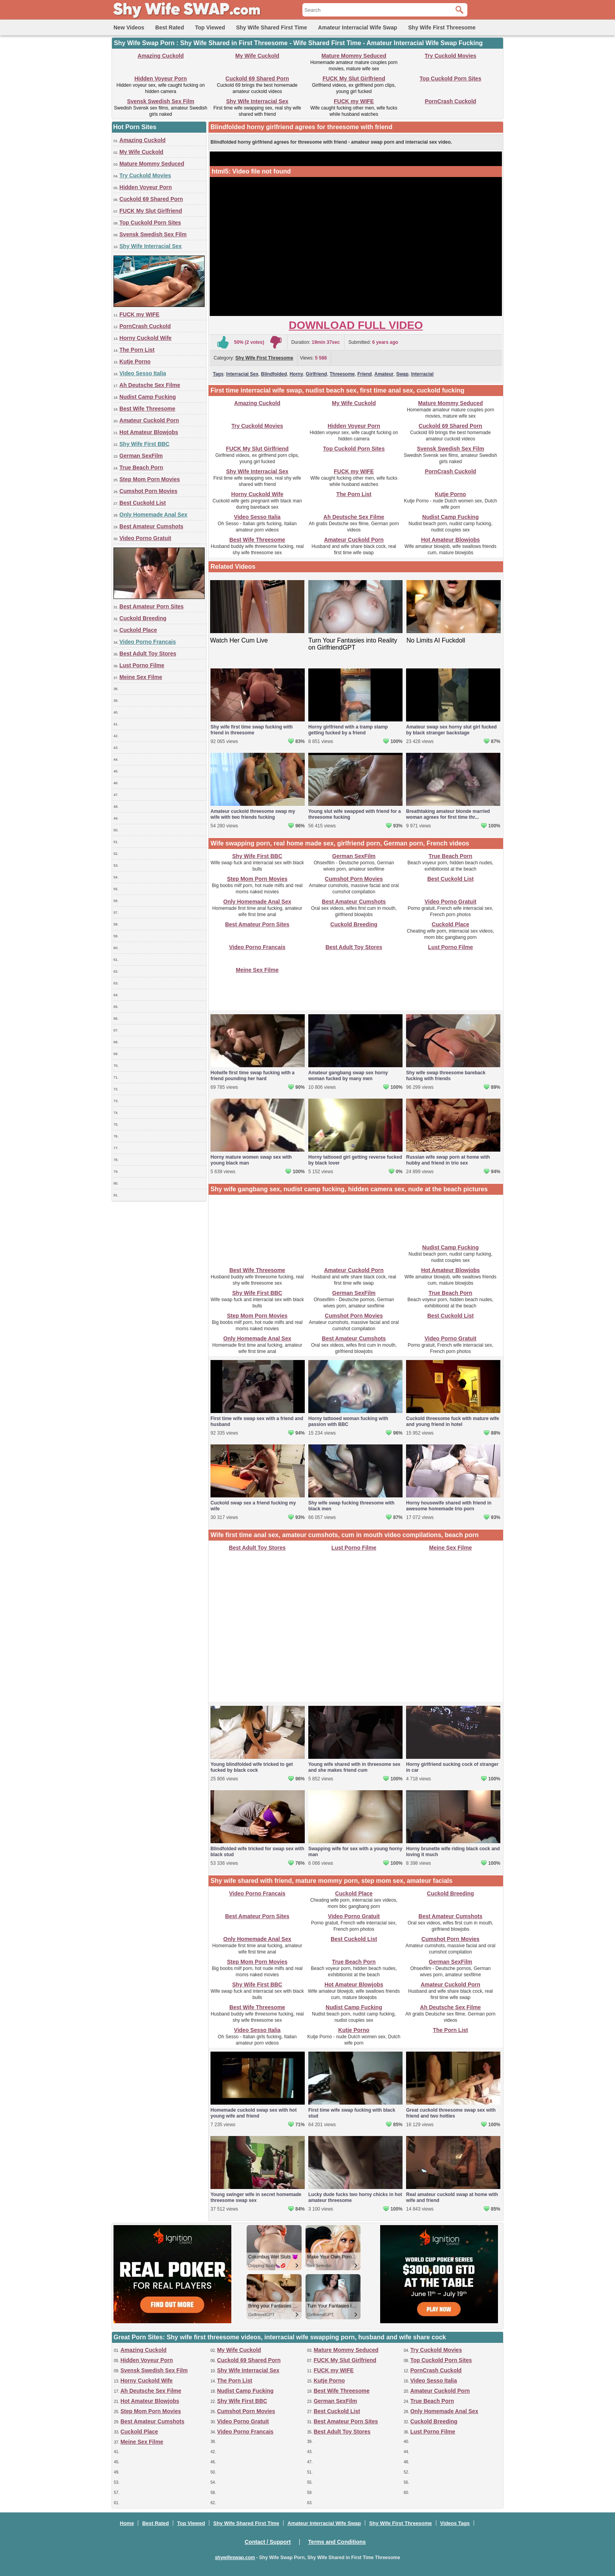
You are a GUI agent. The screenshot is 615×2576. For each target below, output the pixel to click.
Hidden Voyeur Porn (160, 78)
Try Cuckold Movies (450, 56)
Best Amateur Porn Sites (151, 606)
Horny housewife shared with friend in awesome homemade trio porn (448, 1506)
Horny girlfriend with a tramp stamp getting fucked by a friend (348, 730)
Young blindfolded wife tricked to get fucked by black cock (251, 1767)
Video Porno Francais (147, 642)
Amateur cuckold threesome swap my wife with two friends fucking (252, 814)
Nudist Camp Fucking (147, 397)
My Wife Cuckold (257, 56)
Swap (402, 374)
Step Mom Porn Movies (149, 479)
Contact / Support (268, 2542)
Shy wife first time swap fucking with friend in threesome (251, 730)
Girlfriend (316, 374)
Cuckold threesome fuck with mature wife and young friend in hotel (452, 1421)
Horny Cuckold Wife (145, 338)
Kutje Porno (134, 361)
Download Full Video (356, 325)
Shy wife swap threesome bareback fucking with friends (445, 1075)
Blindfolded (274, 374)
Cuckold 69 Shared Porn (257, 78)
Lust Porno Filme (141, 665)
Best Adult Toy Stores (147, 653)
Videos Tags (455, 2523)
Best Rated (169, 27)
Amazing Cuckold (160, 56)
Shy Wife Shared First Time (271, 27)
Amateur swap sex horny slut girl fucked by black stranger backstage (451, 730)
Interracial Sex (242, 374)
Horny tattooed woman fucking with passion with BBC (348, 1421)
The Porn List (136, 350)
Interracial (422, 374)
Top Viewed (210, 27)
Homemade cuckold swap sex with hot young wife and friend (253, 2113)
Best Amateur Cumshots (151, 526)
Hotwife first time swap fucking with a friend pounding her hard (252, 1075)
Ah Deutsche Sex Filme (149, 385)
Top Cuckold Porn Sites (450, 78)
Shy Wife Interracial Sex (257, 101)
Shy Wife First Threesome (442, 27)
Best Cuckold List (142, 503)
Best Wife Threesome (147, 408)
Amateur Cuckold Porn (149, 420)
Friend (364, 374)
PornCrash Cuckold (450, 101)
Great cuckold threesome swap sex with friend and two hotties (451, 2113)
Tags (218, 374)
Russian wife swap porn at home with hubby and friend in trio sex (448, 1160)
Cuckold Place (138, 630)
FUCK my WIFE (354, 101)
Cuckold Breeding (143, 618)
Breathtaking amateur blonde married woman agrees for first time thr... (448, 814)
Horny (296, 374)
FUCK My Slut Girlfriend (353, 78)
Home (127, 2523)
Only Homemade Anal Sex (153, 514)
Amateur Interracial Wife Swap (357, 27)
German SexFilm (141, 456)
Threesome (342, 374)
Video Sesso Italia (142, 373)
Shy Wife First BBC (144, 444)
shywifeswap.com (235, 2557)
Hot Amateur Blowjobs (148, 432)
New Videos (128, 27)
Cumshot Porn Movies (148, 491)
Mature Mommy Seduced (354, 56)
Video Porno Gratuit (145, 538)
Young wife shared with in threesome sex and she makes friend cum (354, 1767)
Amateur (384, 374)
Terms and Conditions (337, 2542)
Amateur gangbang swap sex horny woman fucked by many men (348, 1075)
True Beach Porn (141, 467)
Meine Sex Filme (140, 677)
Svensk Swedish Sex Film (160, 101)
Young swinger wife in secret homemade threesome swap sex (255, 2197)
